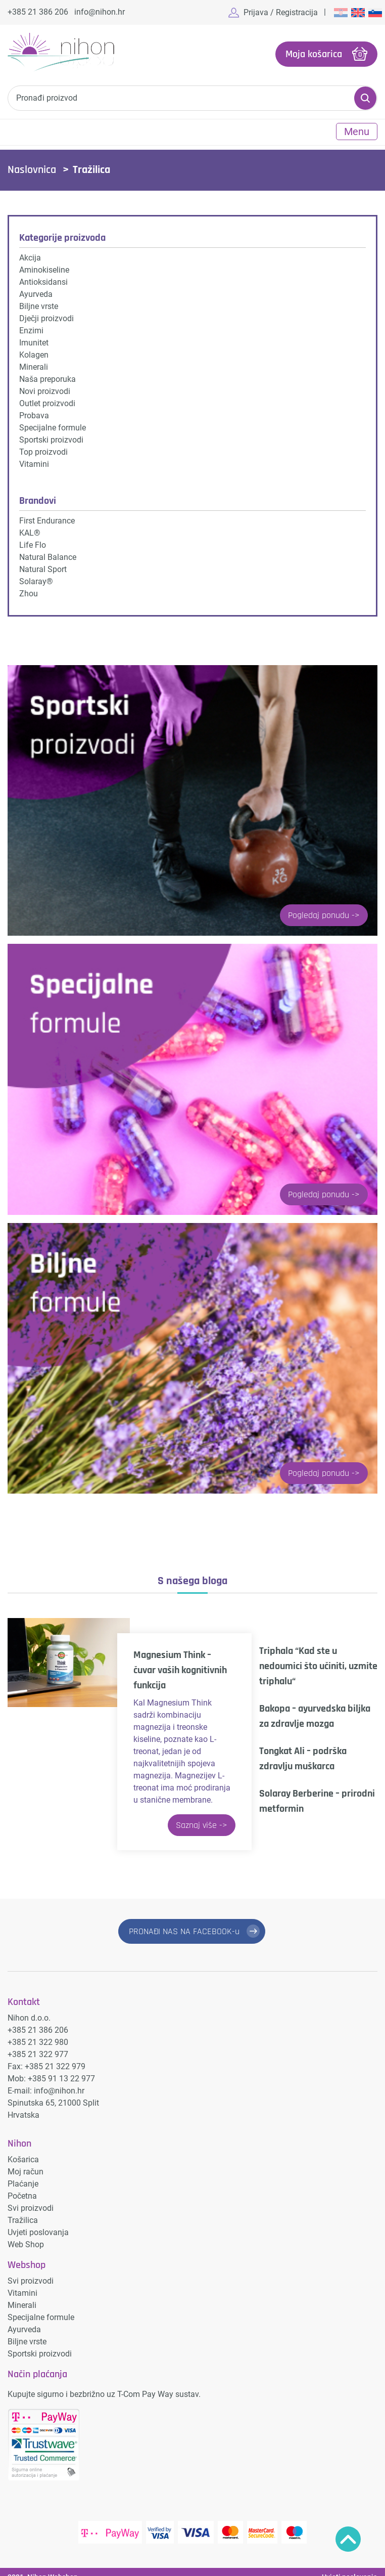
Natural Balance (47, 553)
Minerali (33, 363)
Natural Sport (43, 566)
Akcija (30, 254)
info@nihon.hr (99, 12)
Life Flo (32, 541)
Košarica (23, 2149)
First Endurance (47, 517)
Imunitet (34, 339)
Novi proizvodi (44, 387)
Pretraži (365, 94)
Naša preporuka (47, 375)
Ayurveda (36, 290)
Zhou (28, 590)
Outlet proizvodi (47, 400)
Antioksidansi (43, 278)
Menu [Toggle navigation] (356, 128)
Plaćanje (23, 2173)
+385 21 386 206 (38, 12)
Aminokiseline (44, 266)
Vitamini (34, 460)
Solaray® (36, 578)
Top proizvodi (43, 448)
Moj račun (25, 2161)
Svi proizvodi (31, 2197)
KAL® (29, 529)
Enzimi (31, 327)
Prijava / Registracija (281, 12)
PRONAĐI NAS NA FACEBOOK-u (183, 1928)
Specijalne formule (52, 424)
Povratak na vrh (348, 2539)
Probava (34, 412)
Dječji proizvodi (46, 315)
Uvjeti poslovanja (38, 2221)
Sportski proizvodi (51, 436)
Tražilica (23, 2209)
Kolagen (34, 351)
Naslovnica (32, 166)
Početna (22, 2185)
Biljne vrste (38, 303)
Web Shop (26, 2234)
